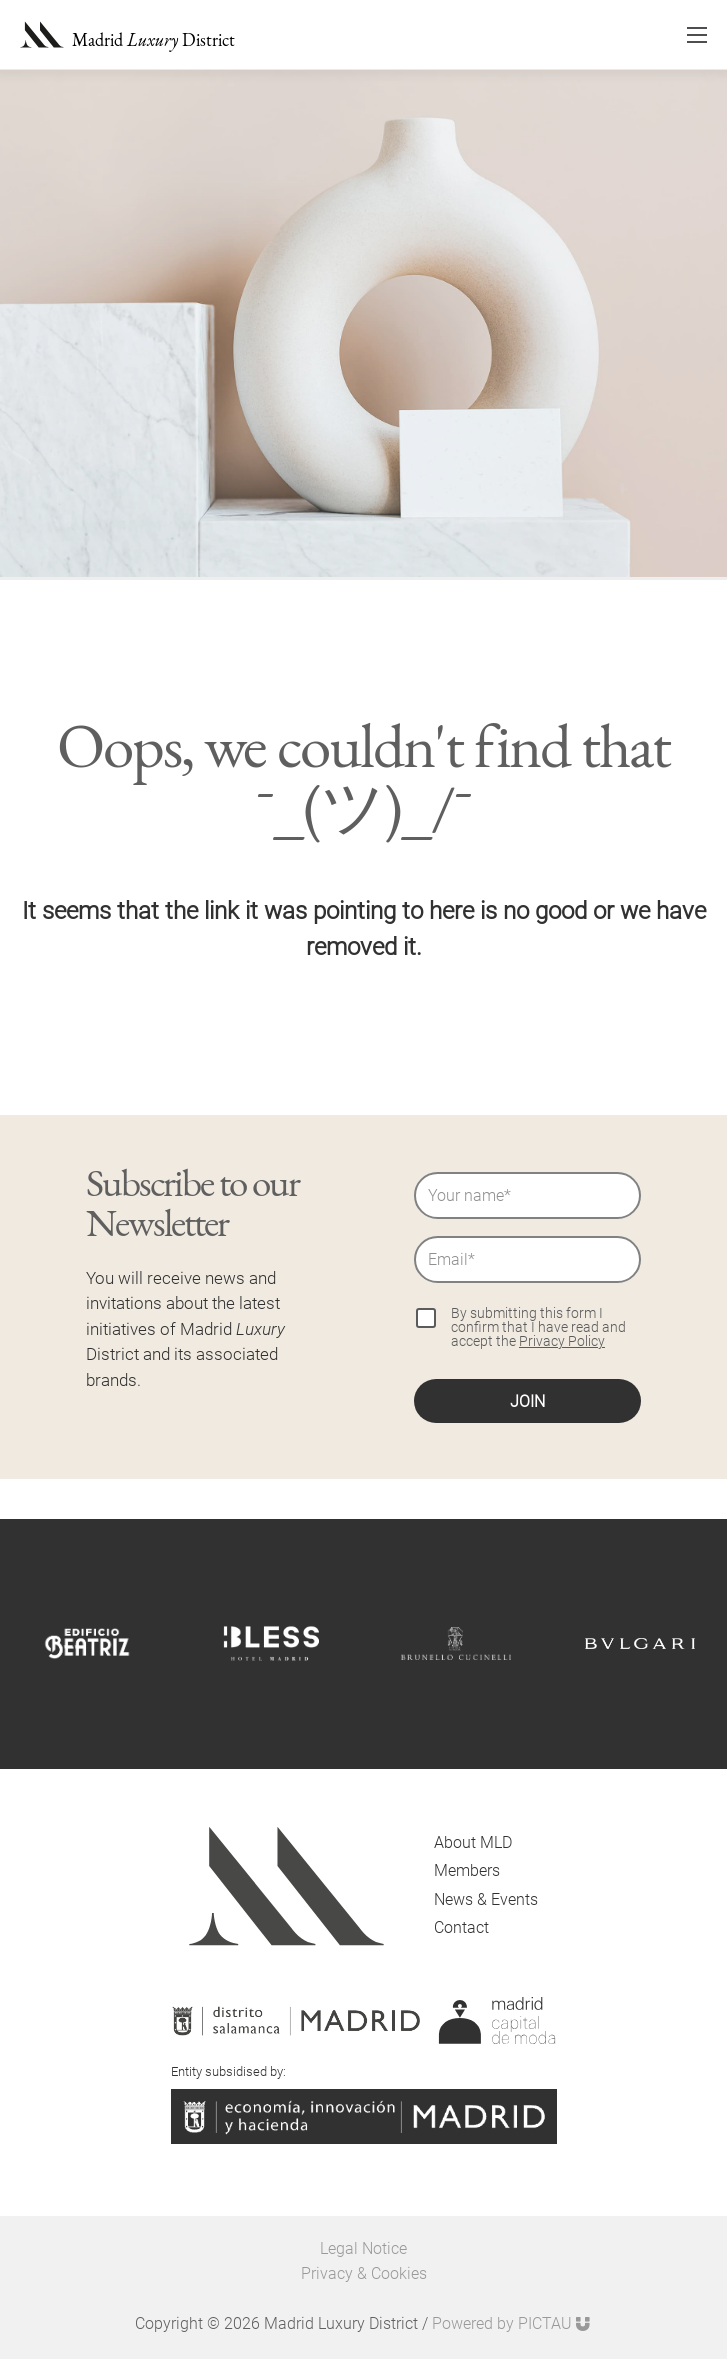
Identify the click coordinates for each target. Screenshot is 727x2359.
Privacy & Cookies (364, 2273)
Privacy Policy (562, 1341)
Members (467, 1870)
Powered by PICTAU (512, 2323)
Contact (461, 1927)
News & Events (486, 1899)
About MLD (473, 1842)
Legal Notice (363, 2248)
